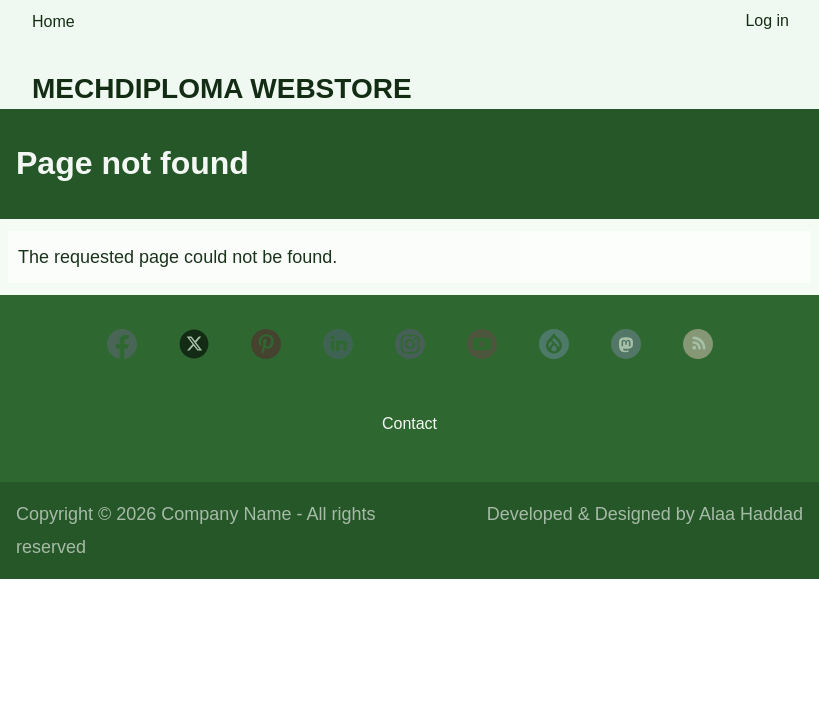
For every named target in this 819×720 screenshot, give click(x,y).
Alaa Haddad (751, 514)
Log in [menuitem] (767, 20)
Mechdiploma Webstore (222, 88)
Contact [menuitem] (409, 423)
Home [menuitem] (53, 21)
